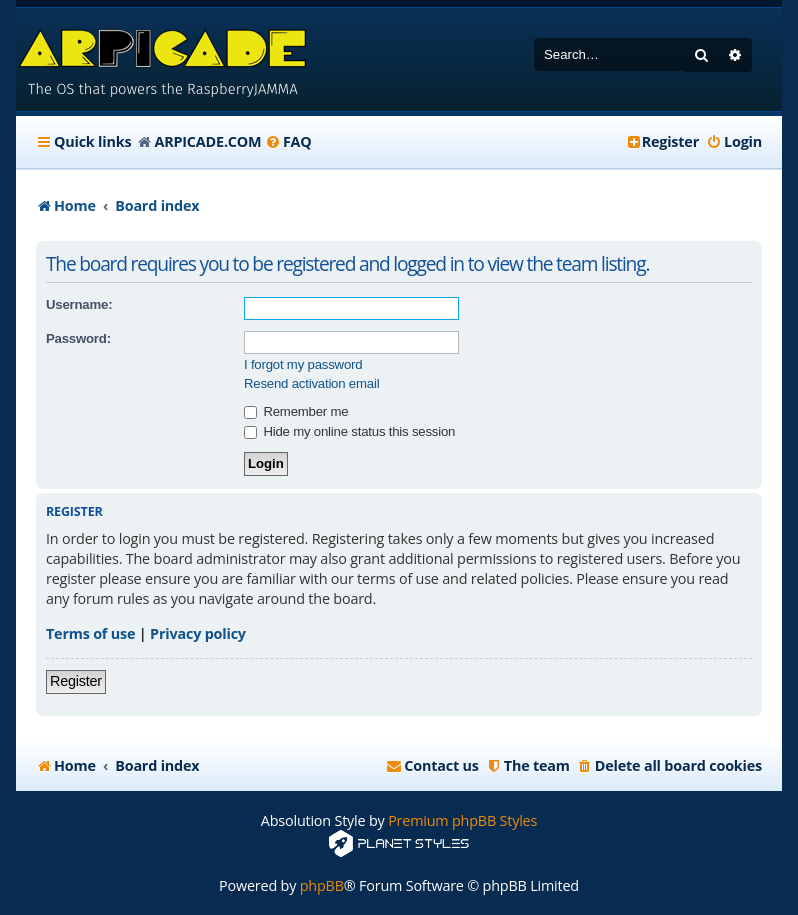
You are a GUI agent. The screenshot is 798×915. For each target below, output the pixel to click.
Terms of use (90, 633)
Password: (78, 338)
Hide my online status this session (349, 431)
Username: (79, 304)
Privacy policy (198, 633)
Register (76, 681)
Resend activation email (311, 383)
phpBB (322, 885)
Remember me (296, 411)
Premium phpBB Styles (462, 820)
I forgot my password (303, 364)
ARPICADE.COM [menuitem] (207, 141)
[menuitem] (288, 142)
